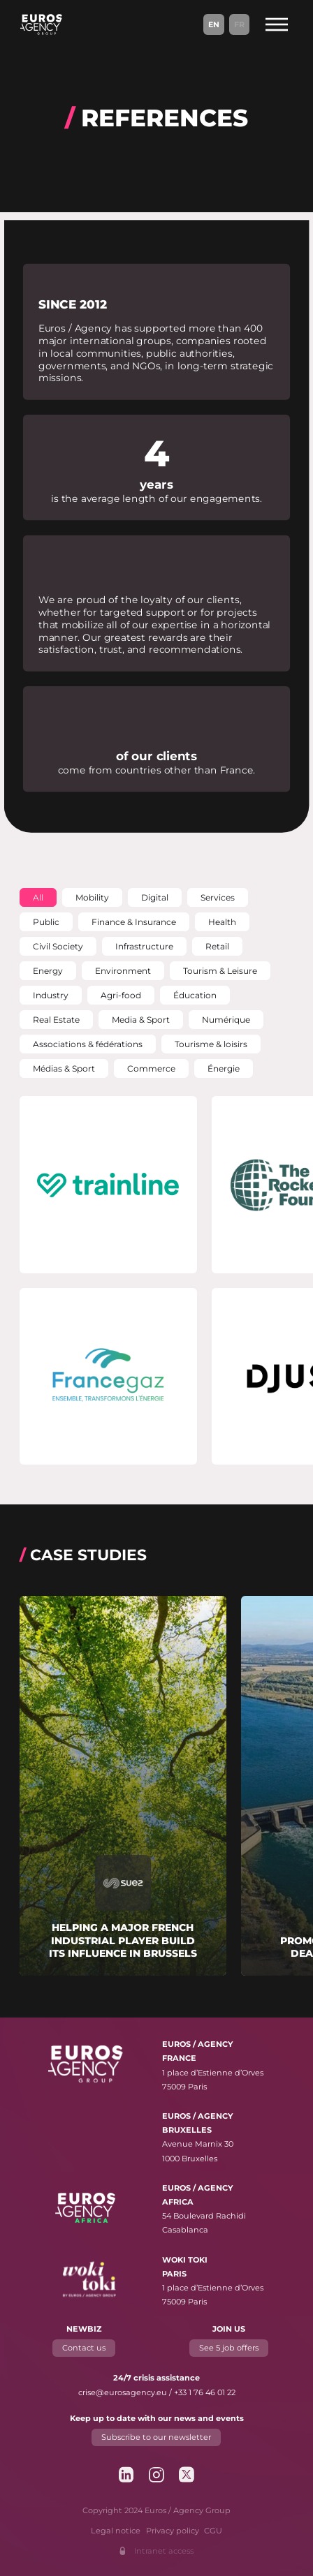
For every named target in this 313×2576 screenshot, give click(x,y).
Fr (239, 24)
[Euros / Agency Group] (41, 24)
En (213, 24)
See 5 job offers (229, 2348)
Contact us (84, 2348)
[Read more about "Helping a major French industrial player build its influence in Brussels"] (123, 1786)
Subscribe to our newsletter (157, 2437)
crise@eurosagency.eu (122, 2392)
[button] (38, 897)
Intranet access (164, 2551)
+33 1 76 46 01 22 (204, 2392)
